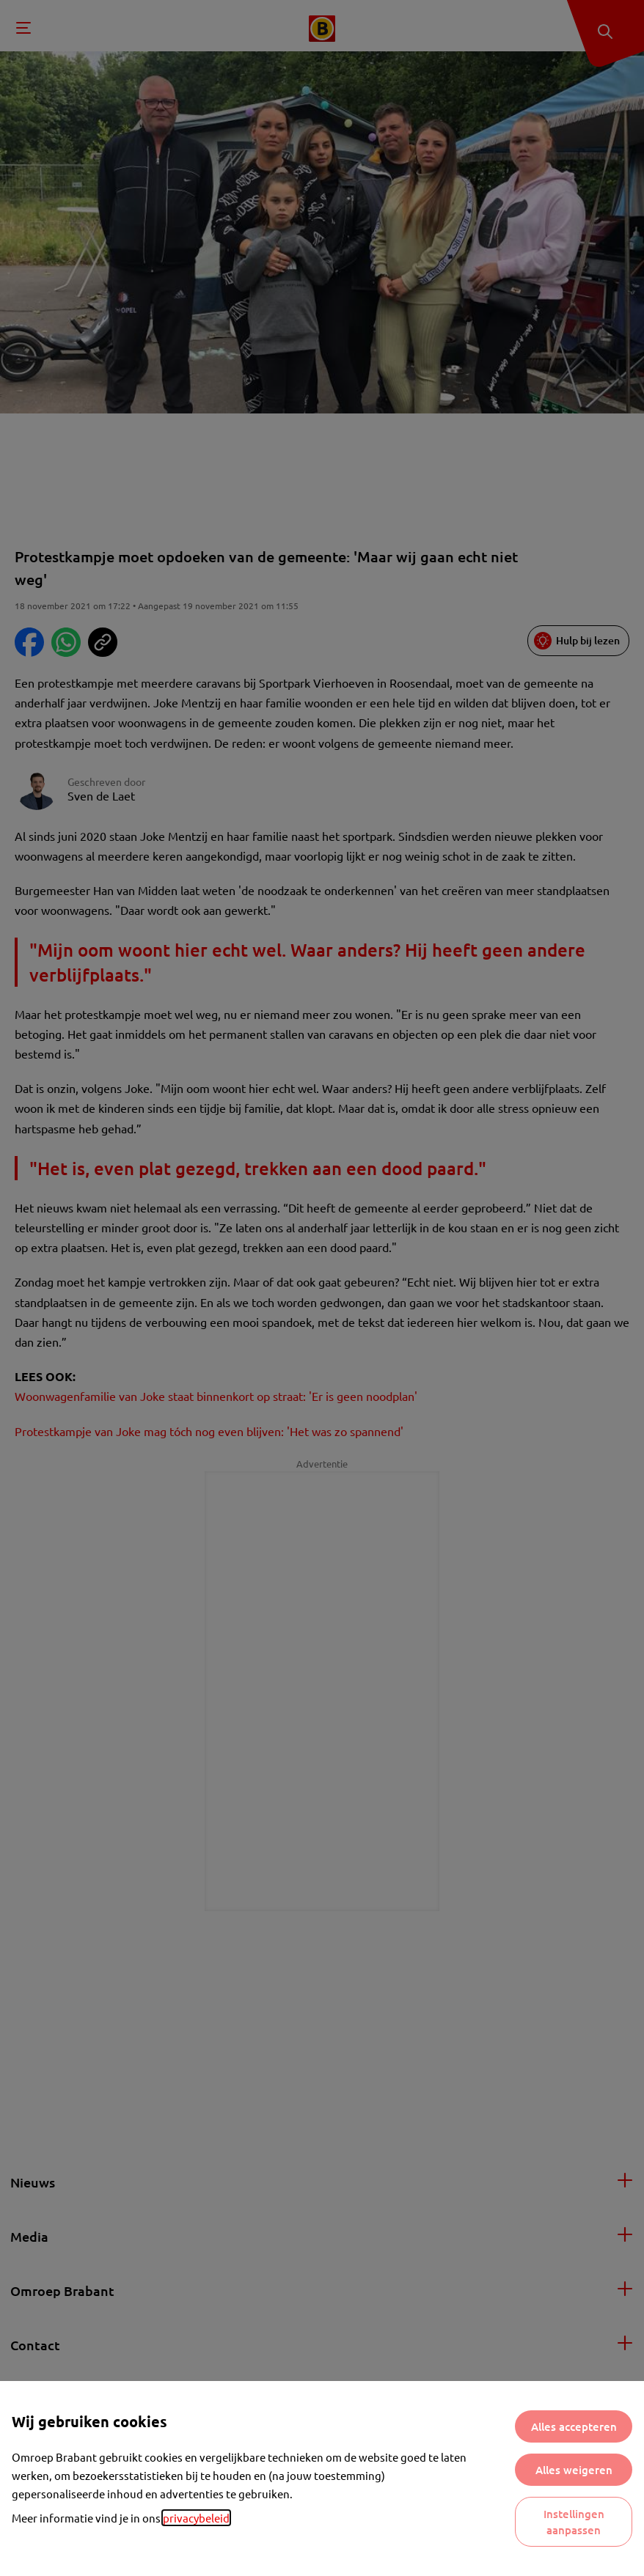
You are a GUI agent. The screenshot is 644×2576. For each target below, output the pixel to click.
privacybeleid (196, 2518)
